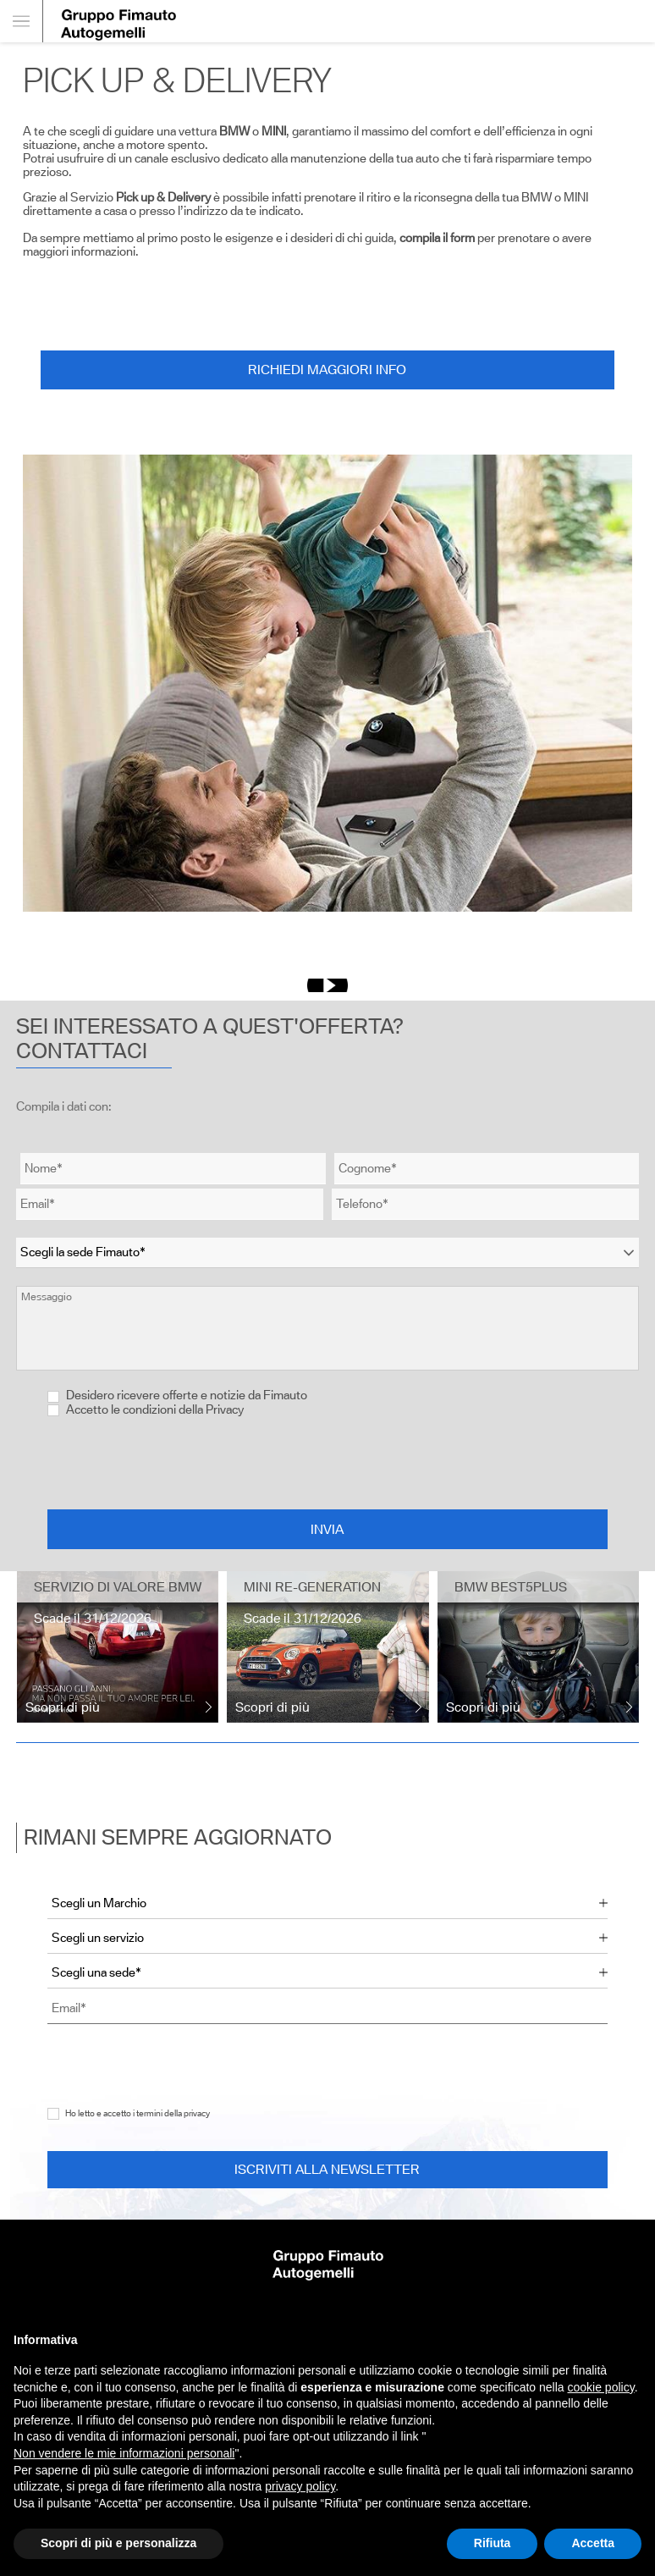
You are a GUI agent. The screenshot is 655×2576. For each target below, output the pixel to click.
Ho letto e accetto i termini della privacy (137, 2113)
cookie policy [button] (601, 2387)
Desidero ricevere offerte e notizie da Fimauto (177, 1395)
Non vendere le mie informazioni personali (124, 2453)
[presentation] (327, 1463)
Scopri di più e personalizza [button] (118, 2543)
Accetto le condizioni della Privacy (155, 1409)
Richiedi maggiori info (327, 369)
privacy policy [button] (300, 2486)
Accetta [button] (592, 2543)
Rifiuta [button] (492, 2543)
